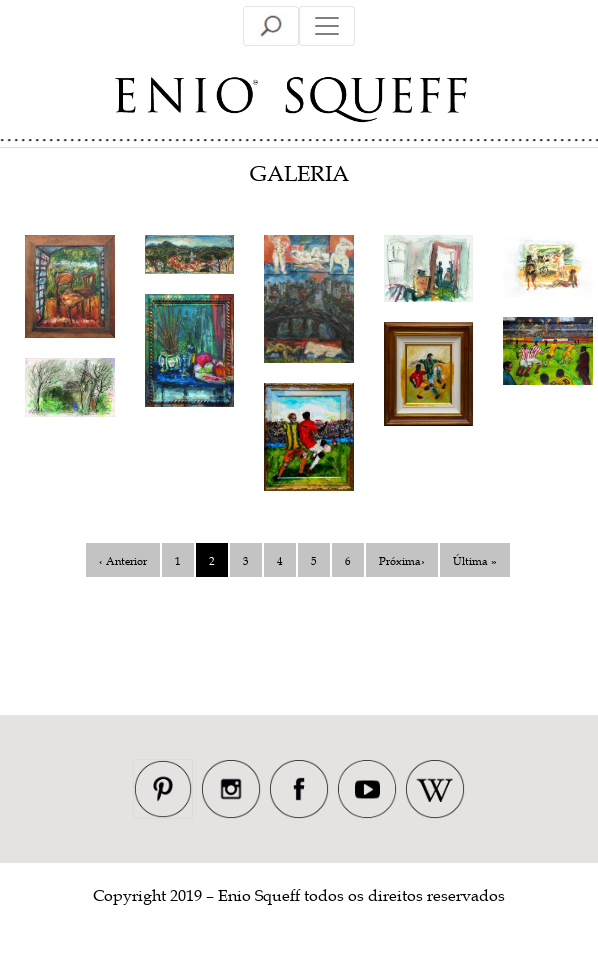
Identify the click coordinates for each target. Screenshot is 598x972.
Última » (475, 560)
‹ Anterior (123, 560)
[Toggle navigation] (271, 26)
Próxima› (402, 560)
